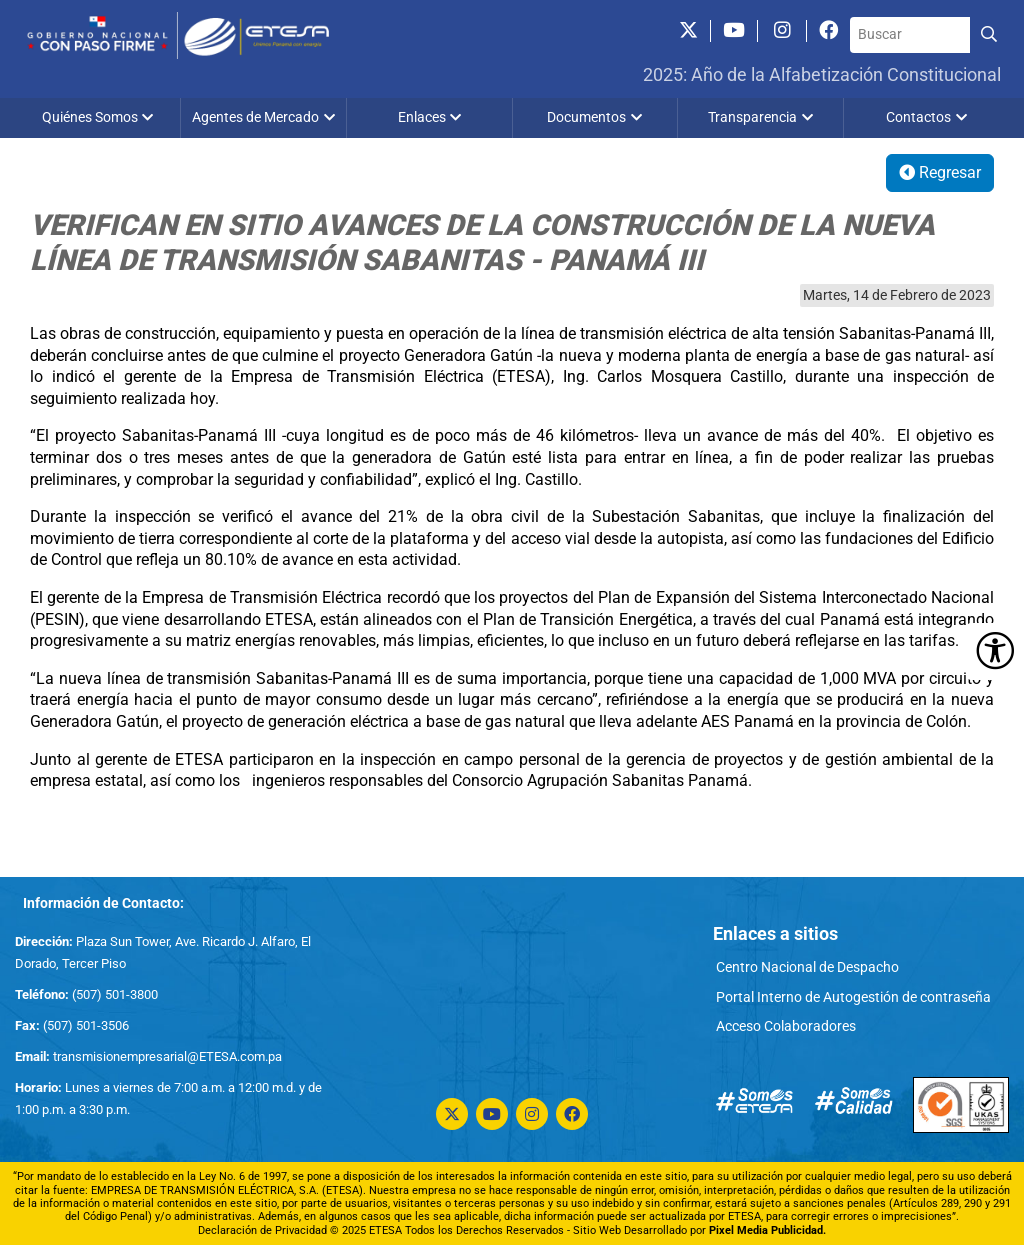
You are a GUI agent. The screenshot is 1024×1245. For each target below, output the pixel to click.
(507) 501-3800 (113, 994)
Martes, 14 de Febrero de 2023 (897, 295)
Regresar (940, 172)
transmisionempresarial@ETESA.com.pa (167, 1056)
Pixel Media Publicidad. (767, 1230)
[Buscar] (910, 35)
